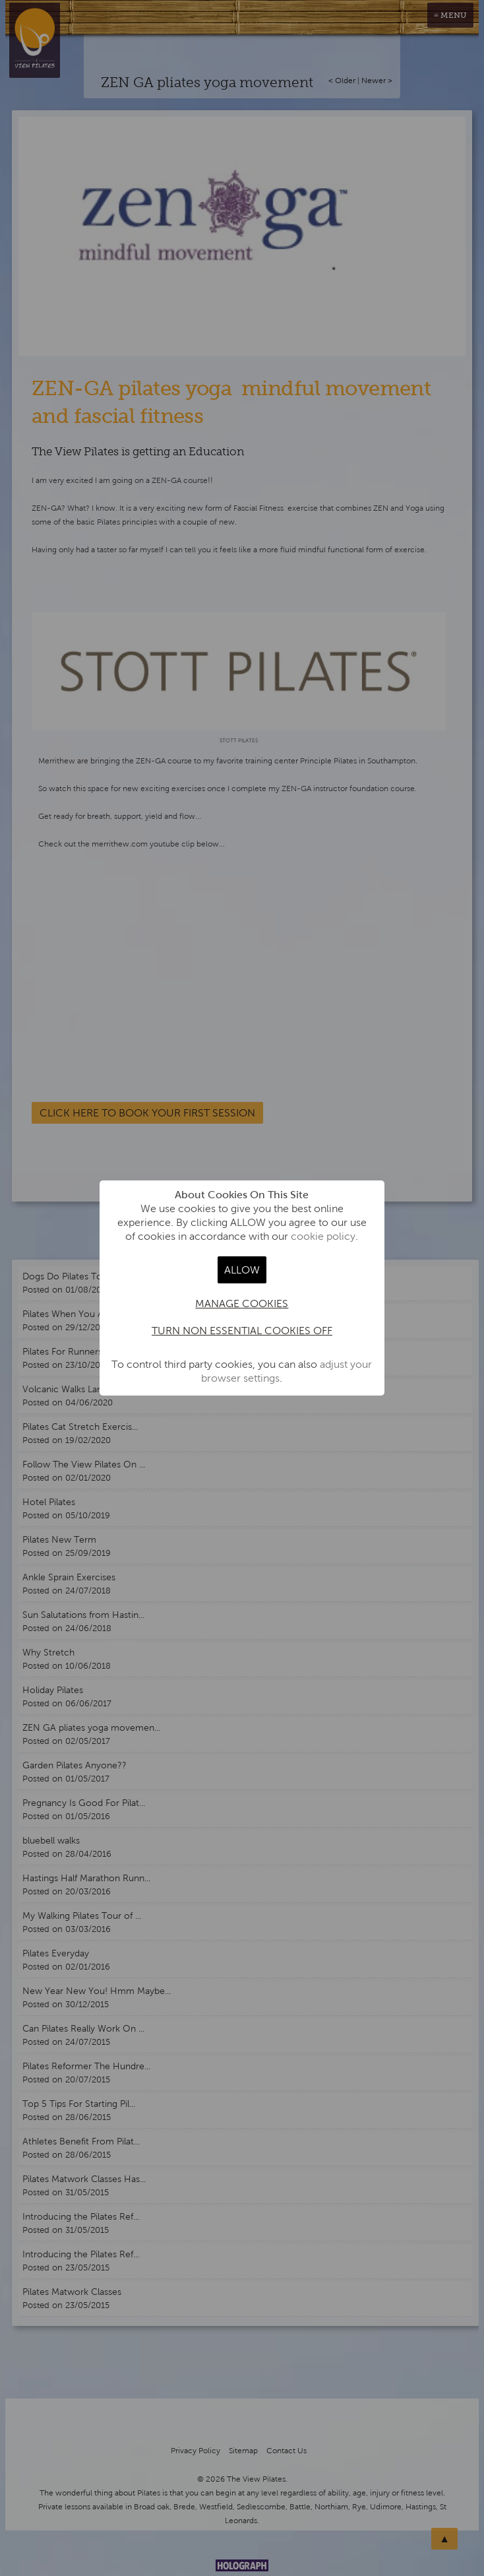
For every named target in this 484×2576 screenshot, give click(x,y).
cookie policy (323, 1236)
